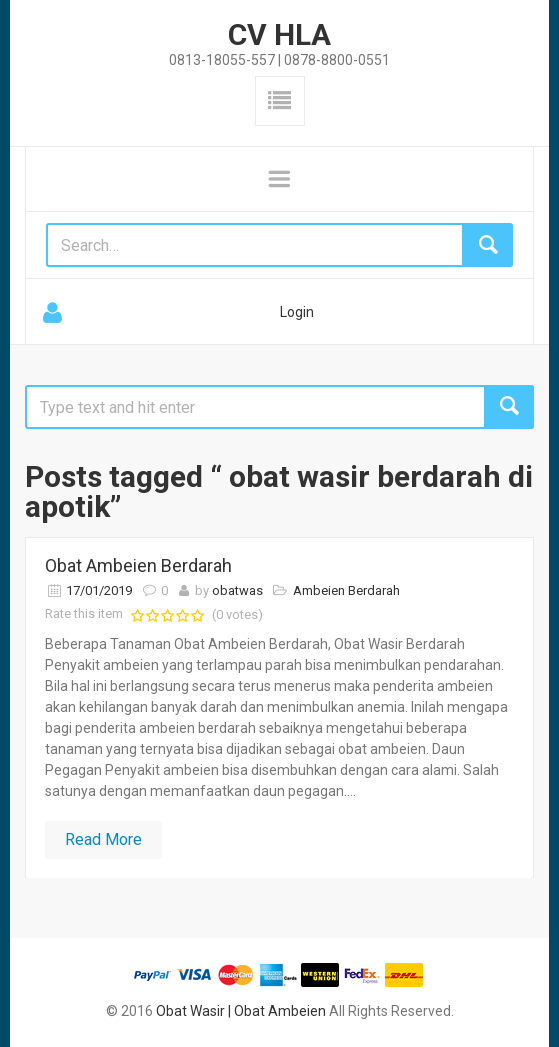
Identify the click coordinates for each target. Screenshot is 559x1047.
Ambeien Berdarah (346, 590)
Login (297, 312)
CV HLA (279, 34)
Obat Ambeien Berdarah (138, 565)
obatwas (237, 590)
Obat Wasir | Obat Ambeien (241, 1011)
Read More (103, 839)
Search (509, 407)
